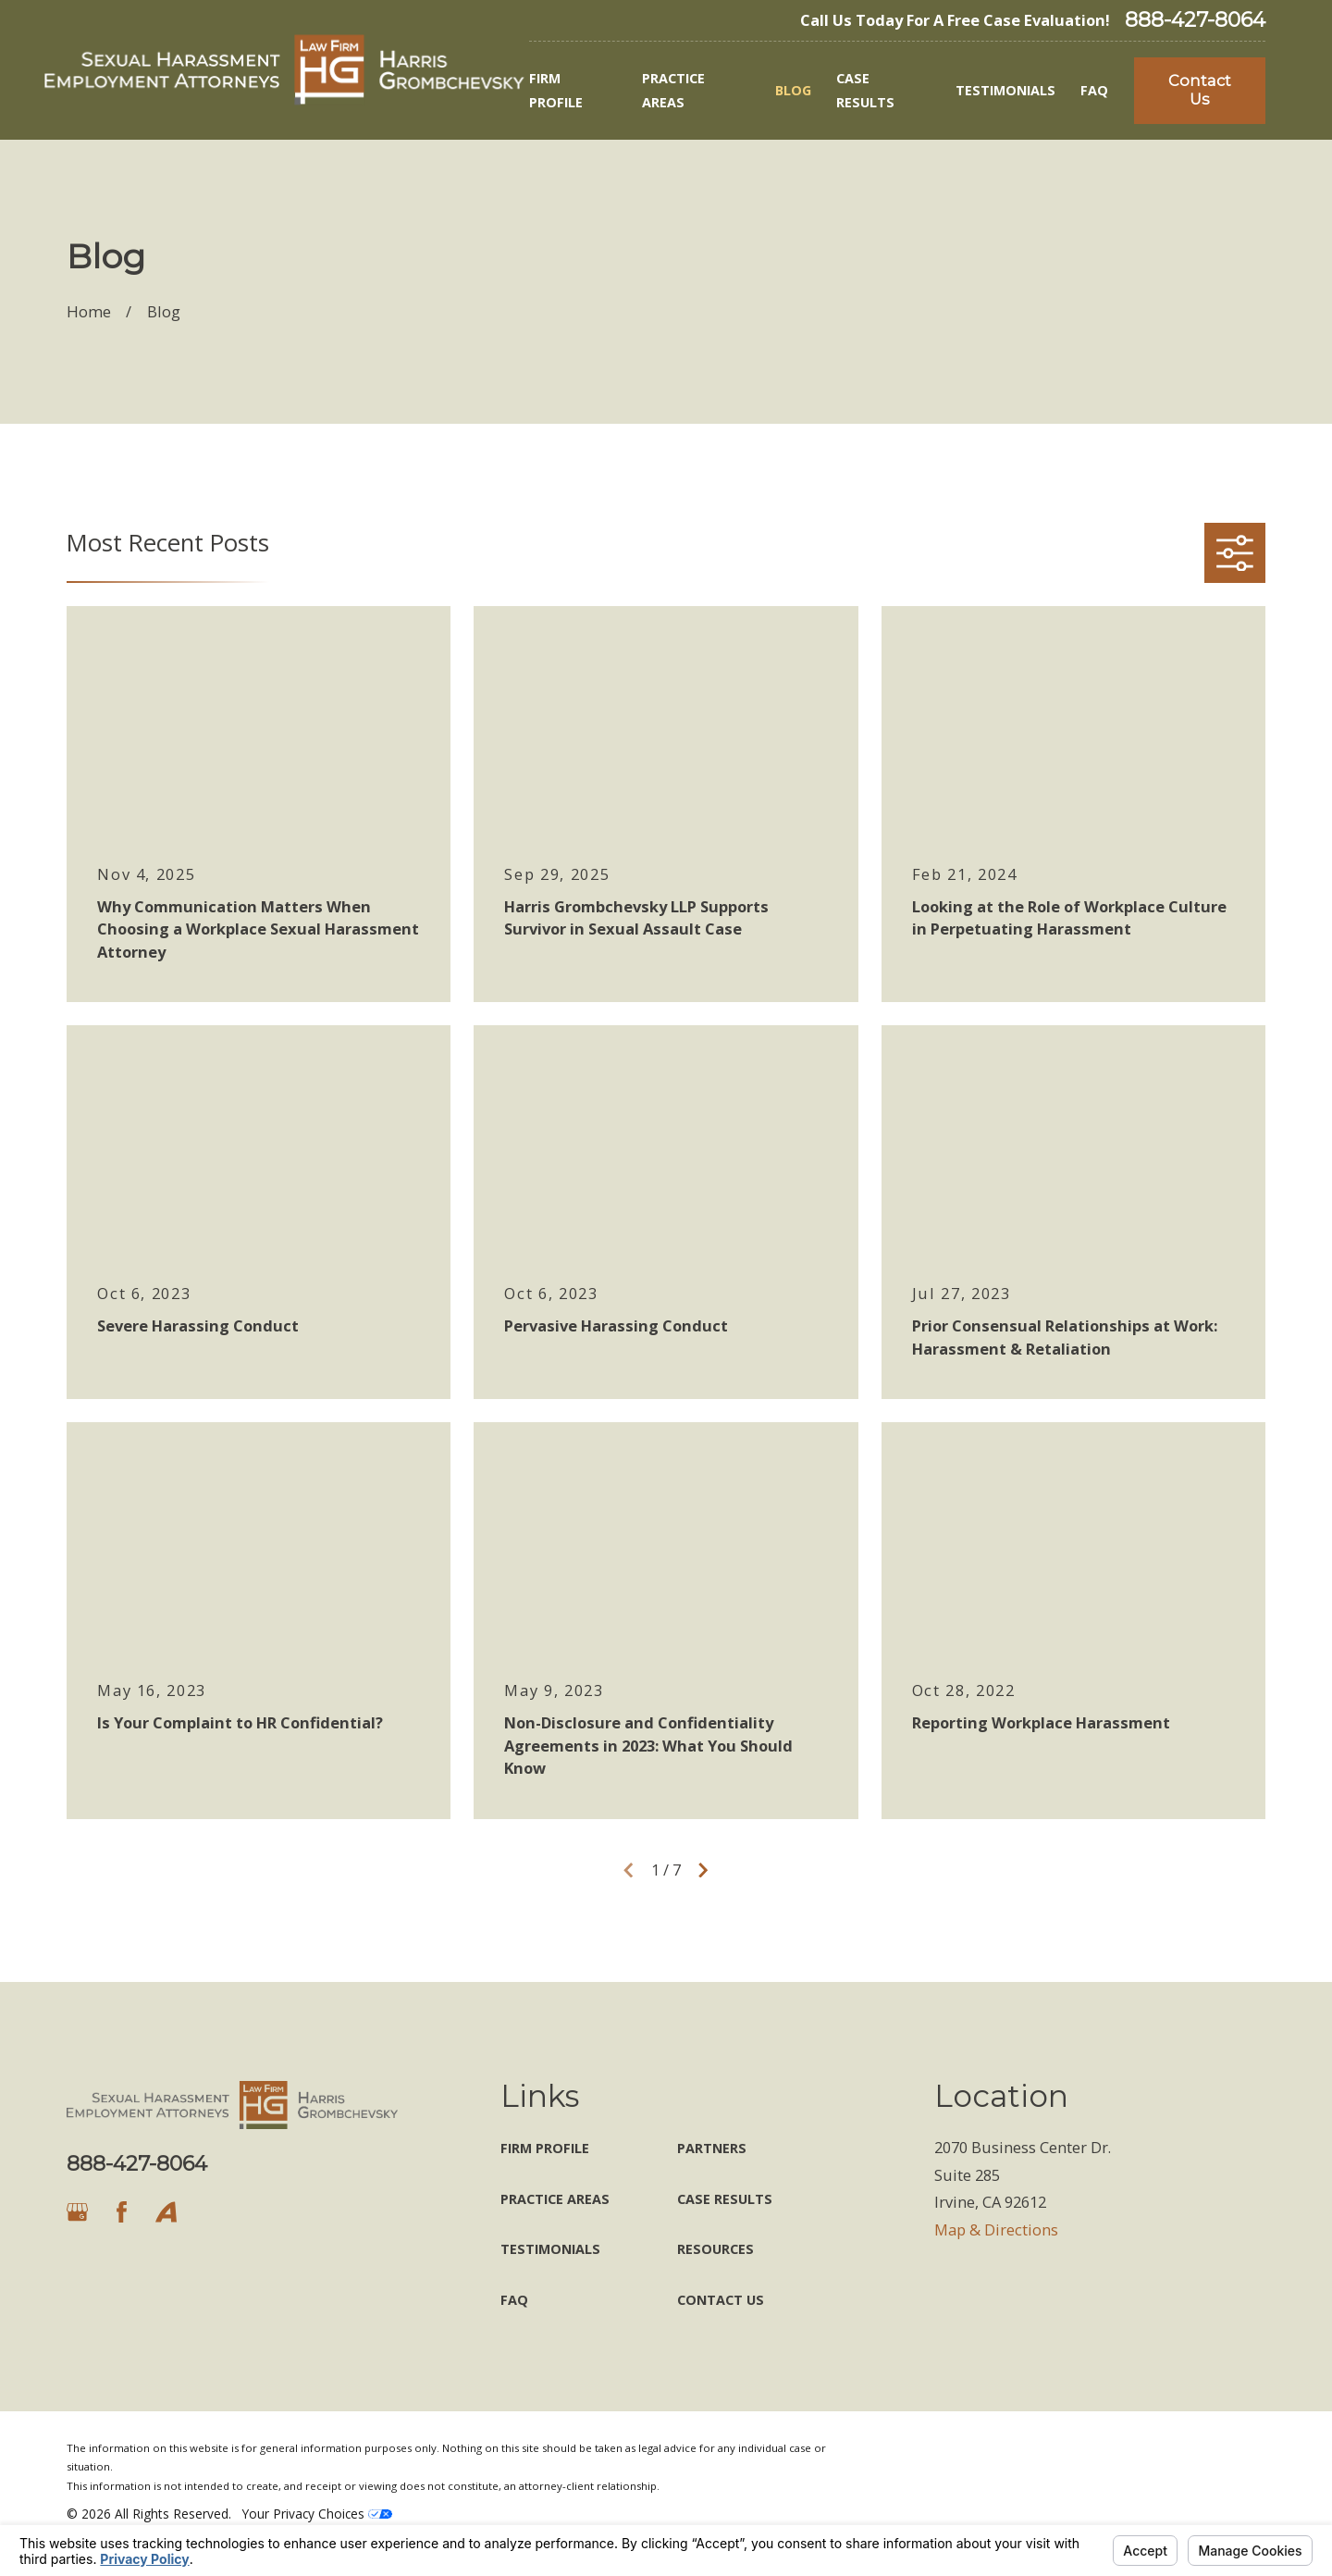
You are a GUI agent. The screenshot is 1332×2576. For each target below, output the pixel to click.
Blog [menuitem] (793, 90)
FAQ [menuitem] (1094, 90)
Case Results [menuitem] (865, 90)
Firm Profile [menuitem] (556, 90)
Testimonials (550, 2249)
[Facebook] (121, 2212)
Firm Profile (544, 2148)
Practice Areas (555, 2199)
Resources (715, 2249)
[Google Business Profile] (77, 2212)
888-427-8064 (1195, 20)
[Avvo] (166, 2212)
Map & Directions (996, 2229)
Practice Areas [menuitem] (673, 90)
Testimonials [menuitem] (1005, 90)
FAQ (514, 2300)
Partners (711, 2148)
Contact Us (1199, 89)
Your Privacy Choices (317, 2513)
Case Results (724, 2199)
